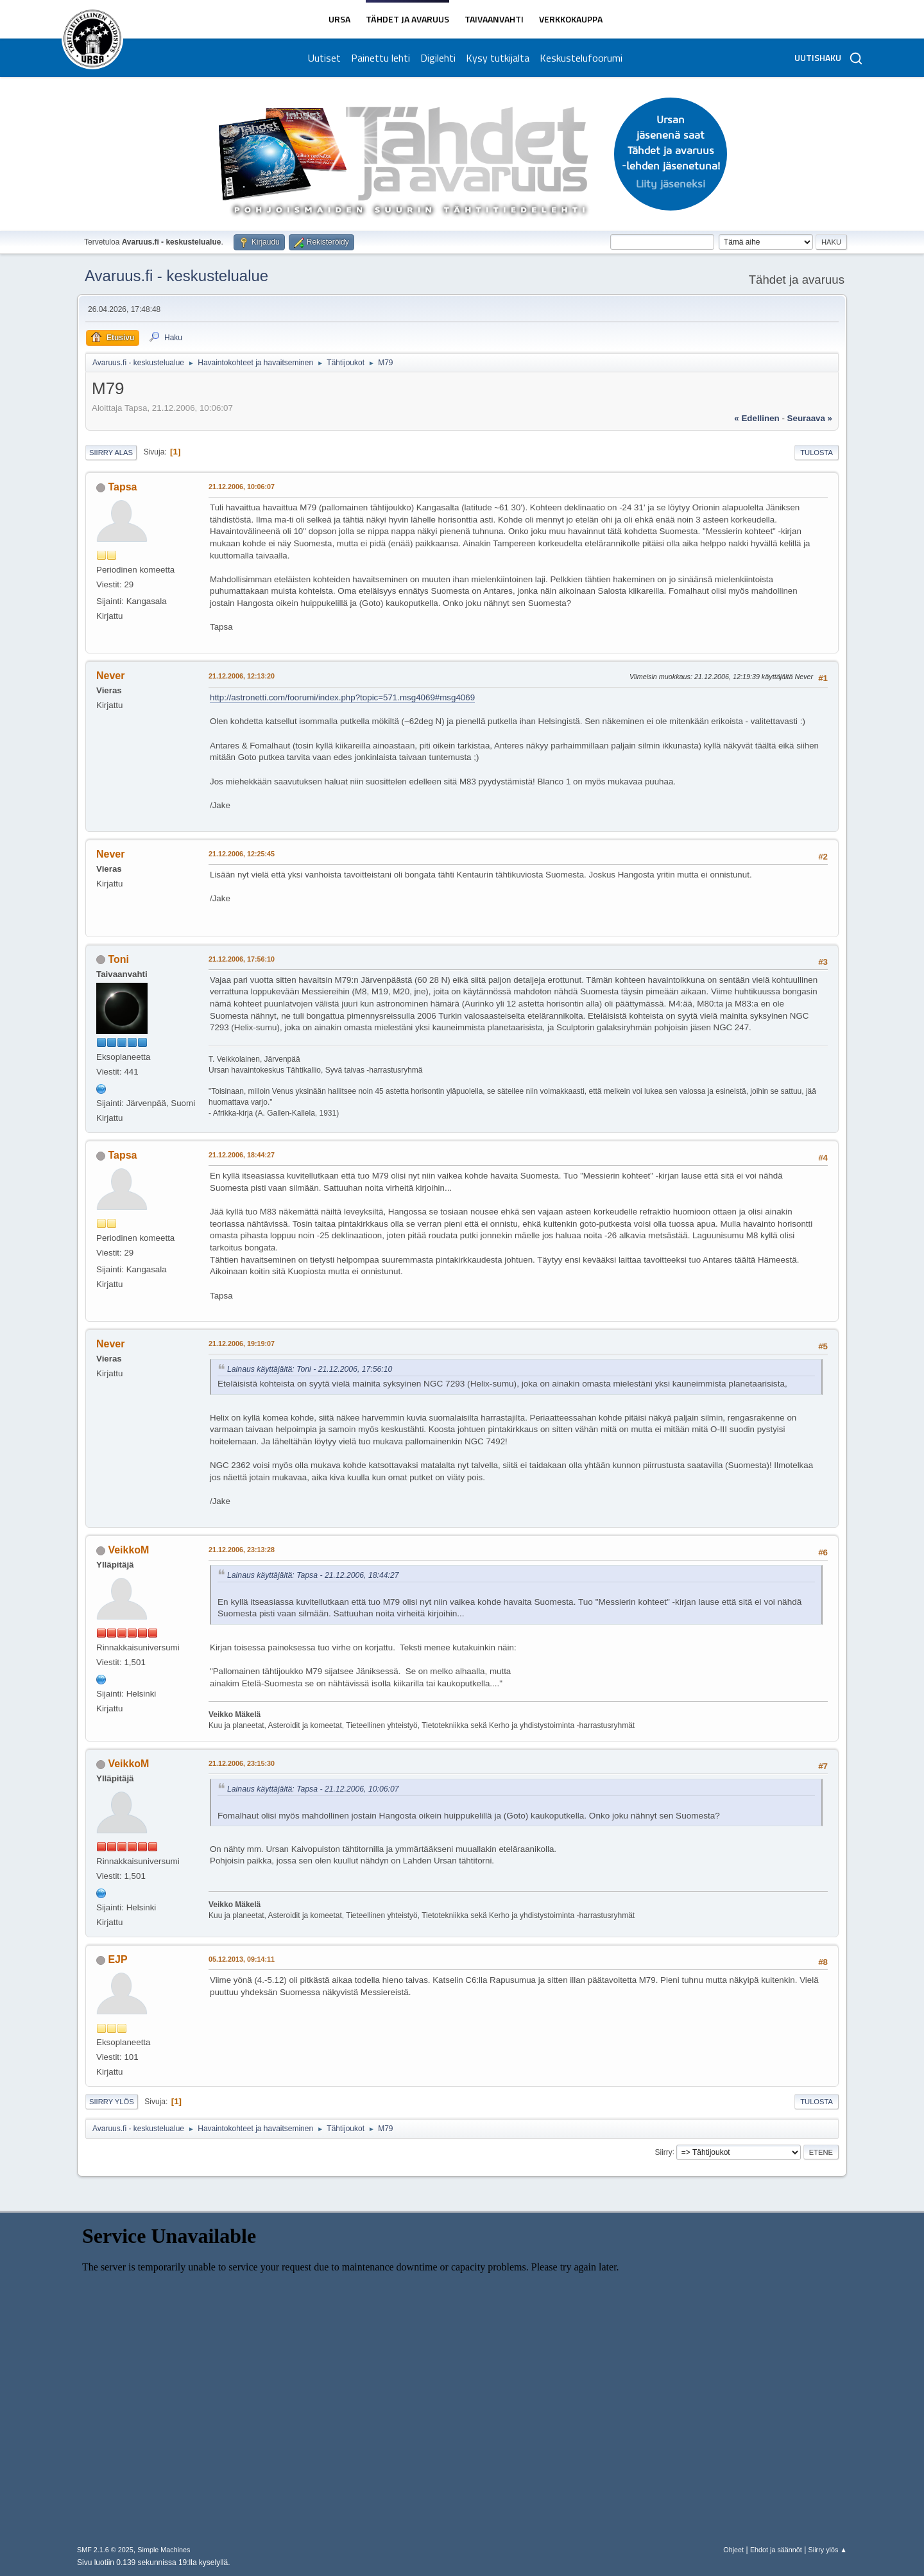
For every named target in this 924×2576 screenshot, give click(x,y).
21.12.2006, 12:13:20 (242, 676)
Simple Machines (163, 2550)
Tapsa (122, 486)
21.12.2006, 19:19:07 (242, 1343)
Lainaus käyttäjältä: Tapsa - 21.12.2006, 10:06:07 (313, 1789)
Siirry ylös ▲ (828, 2550)
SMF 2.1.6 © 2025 (105, 2550)
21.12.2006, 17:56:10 (242, 959)
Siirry (663, 2151)
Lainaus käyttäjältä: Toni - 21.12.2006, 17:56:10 (309, 1369)
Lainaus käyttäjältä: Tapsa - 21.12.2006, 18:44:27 (313, 1575)
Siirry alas (111, 452)
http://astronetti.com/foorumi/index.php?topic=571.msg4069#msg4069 (342, 697)
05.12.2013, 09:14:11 (242, 1959)
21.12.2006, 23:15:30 (242, 1763)
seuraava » (809, 418)
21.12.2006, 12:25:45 (242, 854)
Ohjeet (733, 2550)
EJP (117, 1959)
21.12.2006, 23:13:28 (242, 1549)
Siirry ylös (111, 2101)
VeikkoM (128, 1549)
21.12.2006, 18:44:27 (242, 1155)
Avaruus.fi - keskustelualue (176, 275)
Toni (118, 959)
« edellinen (756, 418)
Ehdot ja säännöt (776, 2550)
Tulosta (816, 452)
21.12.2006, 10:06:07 (242, 486)
